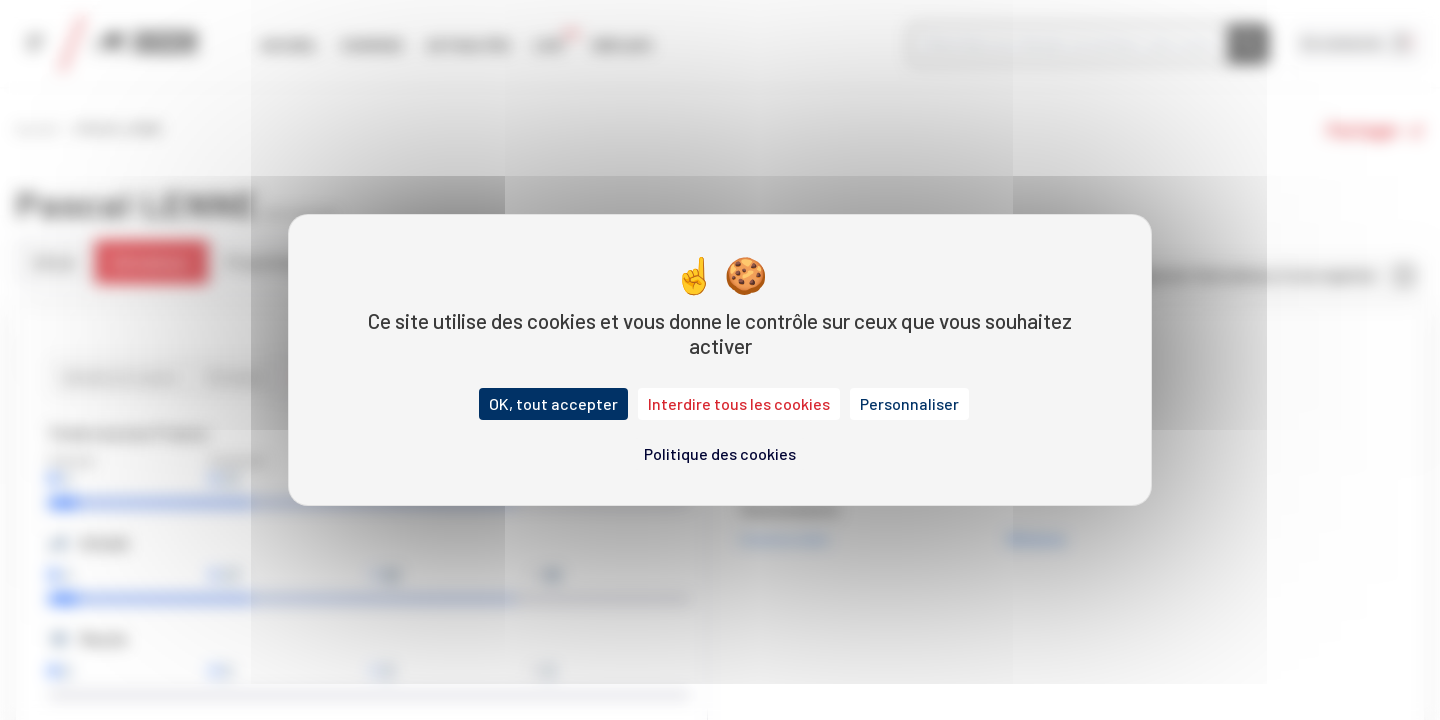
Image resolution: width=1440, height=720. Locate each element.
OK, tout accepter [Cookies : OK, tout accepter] (553, 403)
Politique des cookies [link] (720, 453)
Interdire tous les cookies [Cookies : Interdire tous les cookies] (739, 403)
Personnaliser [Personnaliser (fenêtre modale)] (909, 403)
